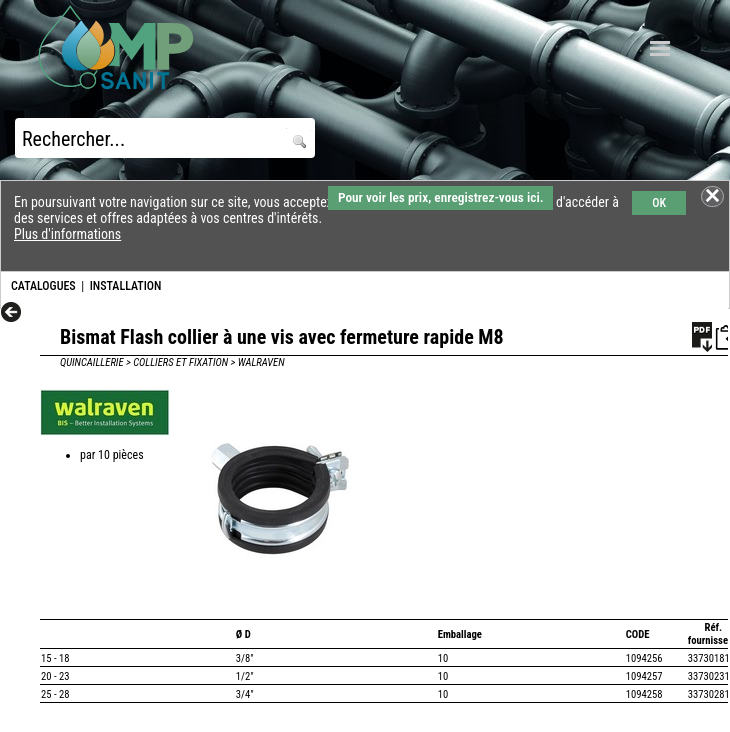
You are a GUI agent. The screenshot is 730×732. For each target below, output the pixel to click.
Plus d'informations (67, 234)
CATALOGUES (43, 286)
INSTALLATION (126, 286)
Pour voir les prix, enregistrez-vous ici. (440, 197)
